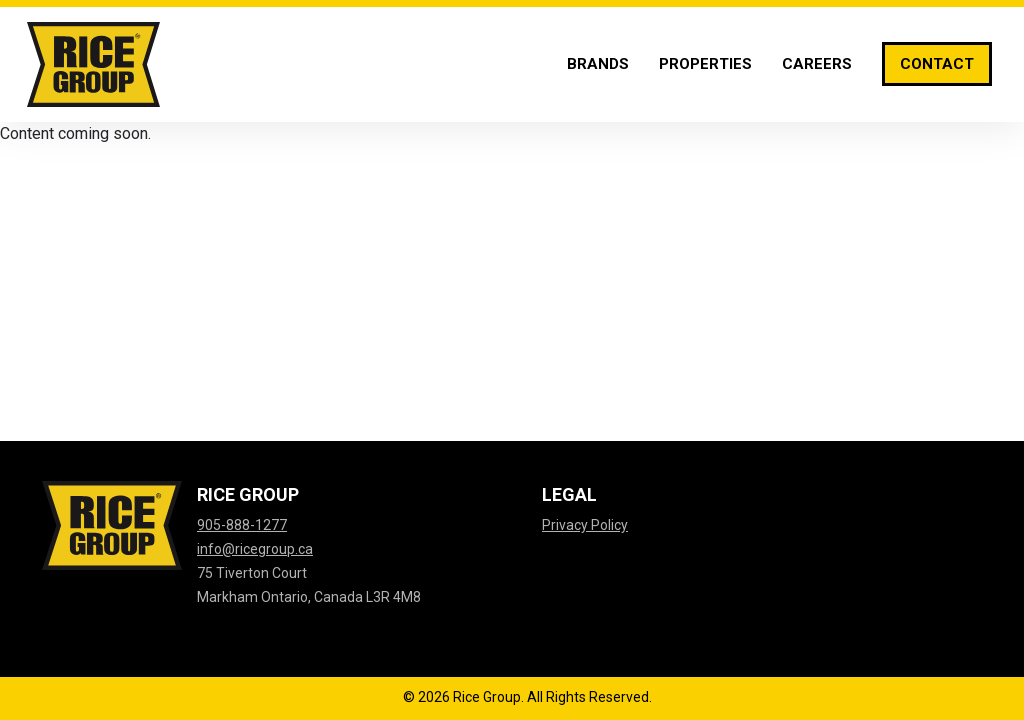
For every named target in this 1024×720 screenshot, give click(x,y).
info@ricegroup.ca (255, 549)
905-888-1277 (242, 525)
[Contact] (937, 64)
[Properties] (705, 64)
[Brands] (598, 64)
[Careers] (817, 64)
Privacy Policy (585, 525)
